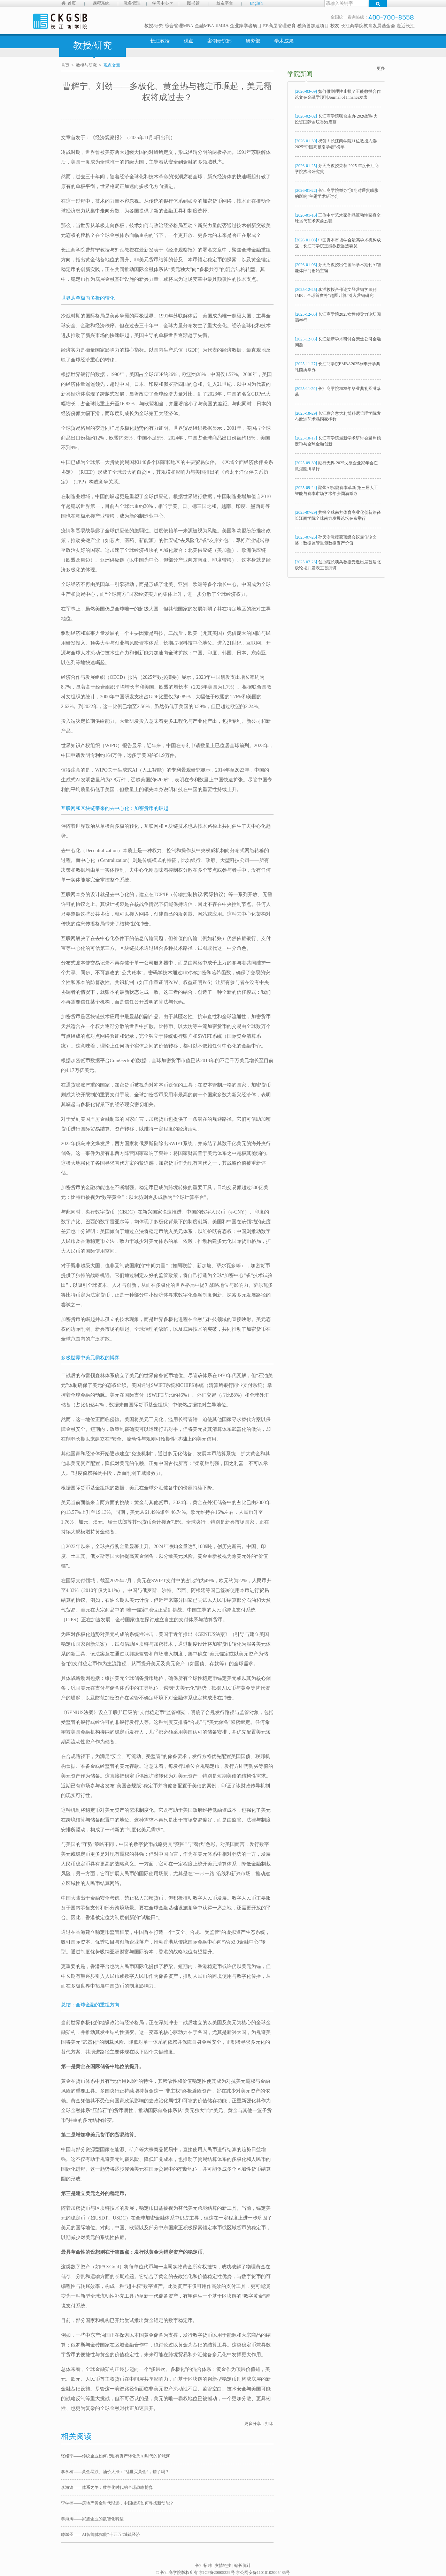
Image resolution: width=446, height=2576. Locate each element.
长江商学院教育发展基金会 (368, 25)
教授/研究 (154, 25)
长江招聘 (203, 2565)
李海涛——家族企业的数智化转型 (92, 2518)
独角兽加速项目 (313, 25)
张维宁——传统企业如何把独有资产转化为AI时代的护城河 (115, 2456)
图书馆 (193, 3)
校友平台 (224, 3)
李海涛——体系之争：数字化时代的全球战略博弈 (107, 2487)
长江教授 (160, 41)
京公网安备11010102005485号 (263, 2572)
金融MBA (204, 25)
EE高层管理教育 (279, 25)
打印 (269, 2423)
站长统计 (242, 2565)
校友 (334, 25)
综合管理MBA (179, 25)
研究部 (253, 41)
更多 (381, 68)
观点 (188, 41)
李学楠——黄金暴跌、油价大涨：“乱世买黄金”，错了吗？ (115, 2471)
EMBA (222, 25)
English (256, 3)
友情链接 (223, 2565)
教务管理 (132, 3)
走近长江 (406, 25)
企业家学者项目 (246, 25)
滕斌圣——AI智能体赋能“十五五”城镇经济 (100, 2534)
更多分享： (254, 2423)
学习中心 (162, 3)
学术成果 (284, 41)
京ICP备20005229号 (217, 2572)
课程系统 (101, 3)
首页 (72, 3)
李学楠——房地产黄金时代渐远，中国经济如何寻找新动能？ (117, 2503)
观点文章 (111, 65)
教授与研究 (86, 65)
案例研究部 (219, 41)
